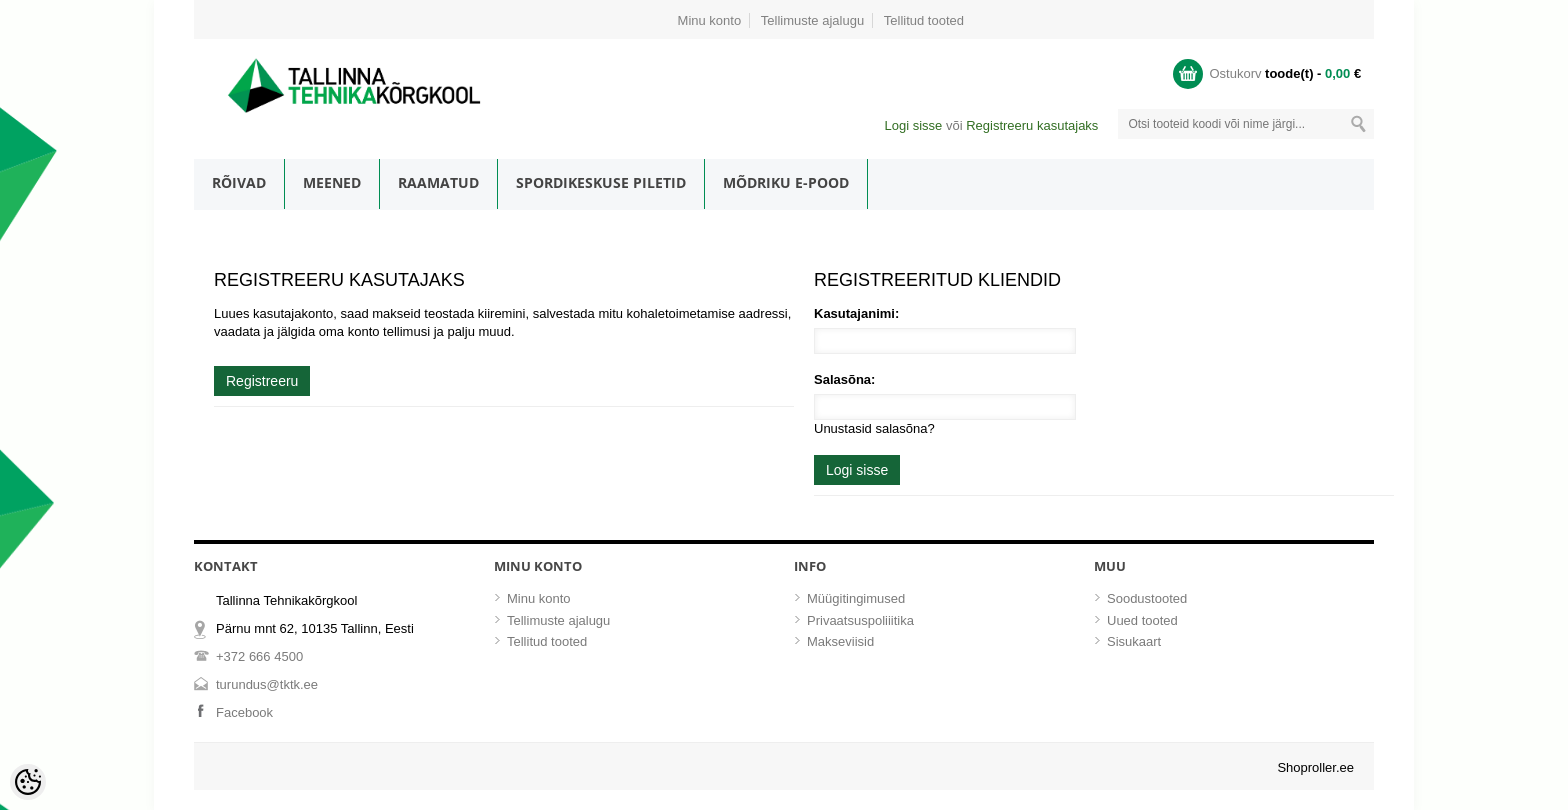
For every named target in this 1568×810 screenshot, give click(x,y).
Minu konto (710, 20)
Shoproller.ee (1315, 767)
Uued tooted (1142, 620)
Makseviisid (840, 641)
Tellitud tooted (924, 20)
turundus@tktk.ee (267, 684)
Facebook (244, 712)
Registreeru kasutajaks (1032, 125)
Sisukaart (1134, 641)
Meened (332, 182)
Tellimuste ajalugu (812, 20)
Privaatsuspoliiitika (860, 620)
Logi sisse (913, 125)
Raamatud (438, 182)
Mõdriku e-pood (786, 182)
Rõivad (239, 182)
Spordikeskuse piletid (601, 182)
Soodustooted (1147, 598)
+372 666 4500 (259, 656)
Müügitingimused (856, 598)
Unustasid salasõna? (874, 428)
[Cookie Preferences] (28, 782)
